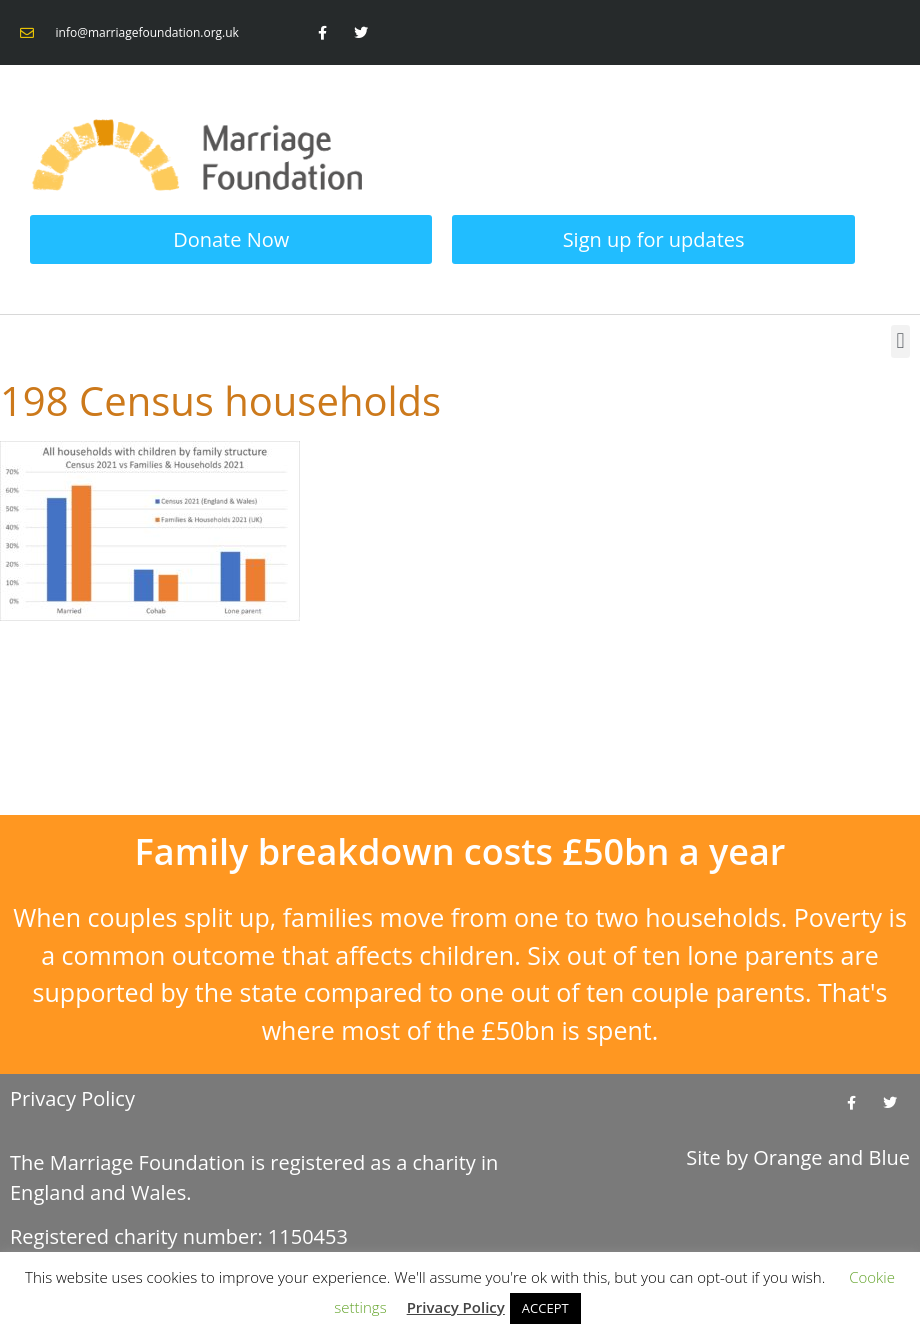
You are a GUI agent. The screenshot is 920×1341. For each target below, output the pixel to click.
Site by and (798, 1157)
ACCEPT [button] (545, 1308)
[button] (900, 341)
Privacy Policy (72, 1098)
